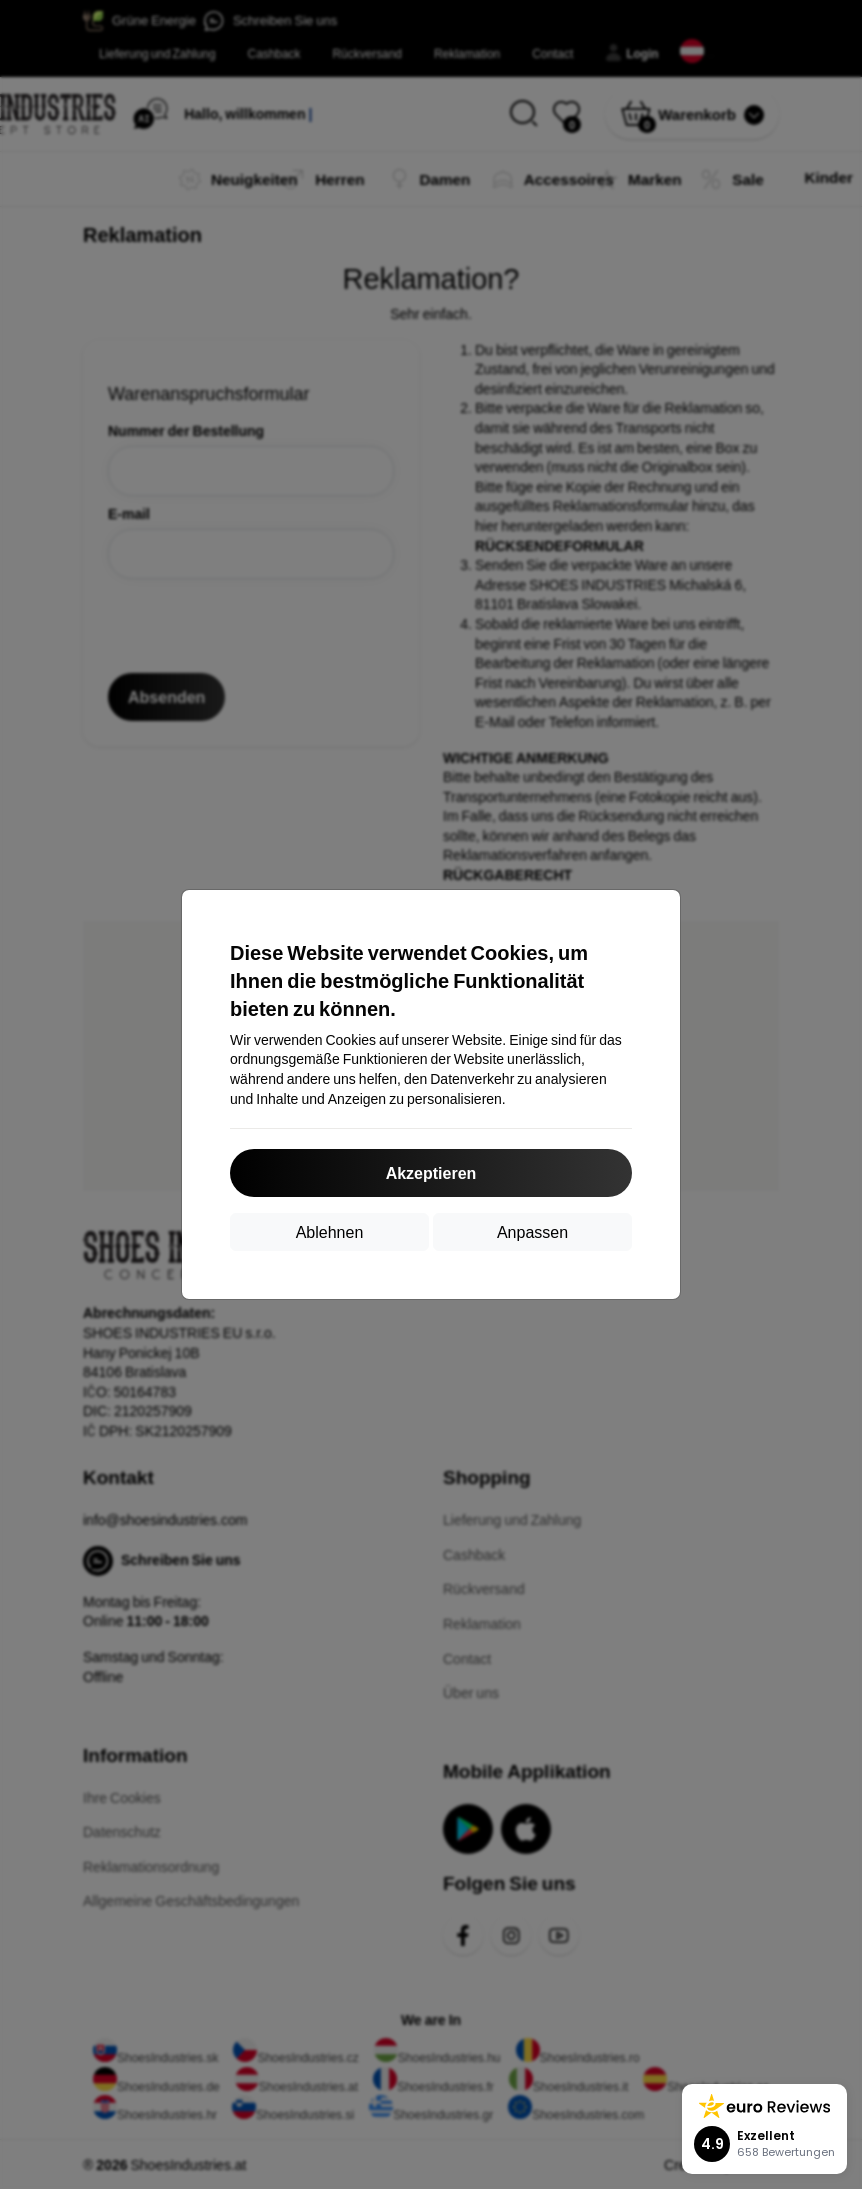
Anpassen (532, 1231)
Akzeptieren (431, 1172)
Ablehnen (330, 1231)
